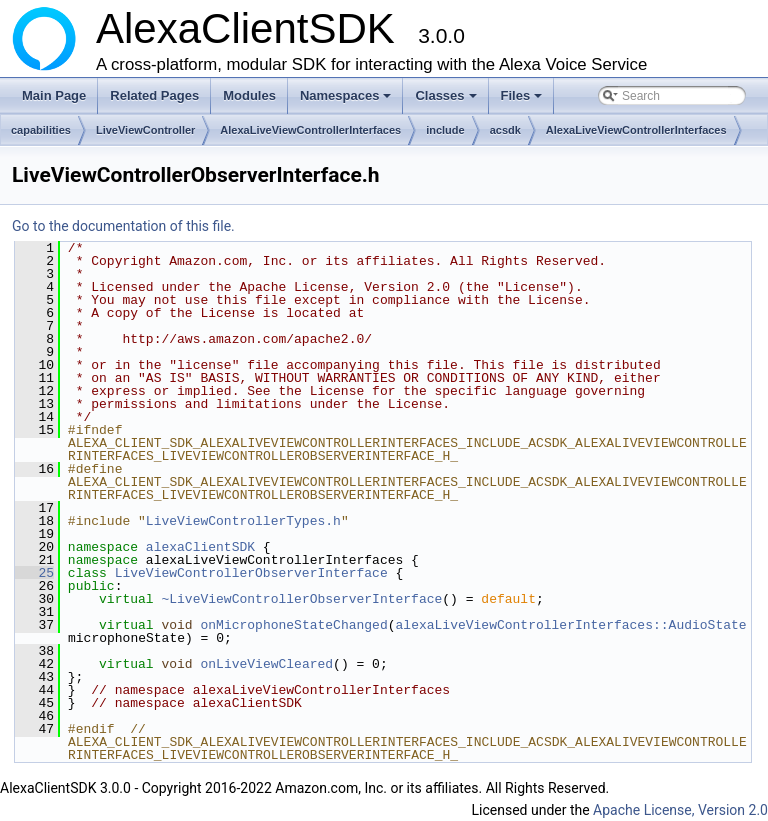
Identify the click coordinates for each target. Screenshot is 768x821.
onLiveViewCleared (266, 664)
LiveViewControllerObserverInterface (251, 573)
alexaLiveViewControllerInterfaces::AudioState (570, 625)
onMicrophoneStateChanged (293, 625)
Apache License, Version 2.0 (680, 810)
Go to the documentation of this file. (123, 226)
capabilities (41, 130)
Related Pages (154, 95)
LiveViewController (145, 130)
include (445, 130)
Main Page (54, 95)
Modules (249, 95)
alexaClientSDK (200, 547)
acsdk (505, 130)
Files (523, 101)
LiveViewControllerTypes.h (243, 521)
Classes (447, 101)
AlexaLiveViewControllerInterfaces (310, 130)
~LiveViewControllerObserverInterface (301, 599)
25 (34, 573)
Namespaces (347, 101)
